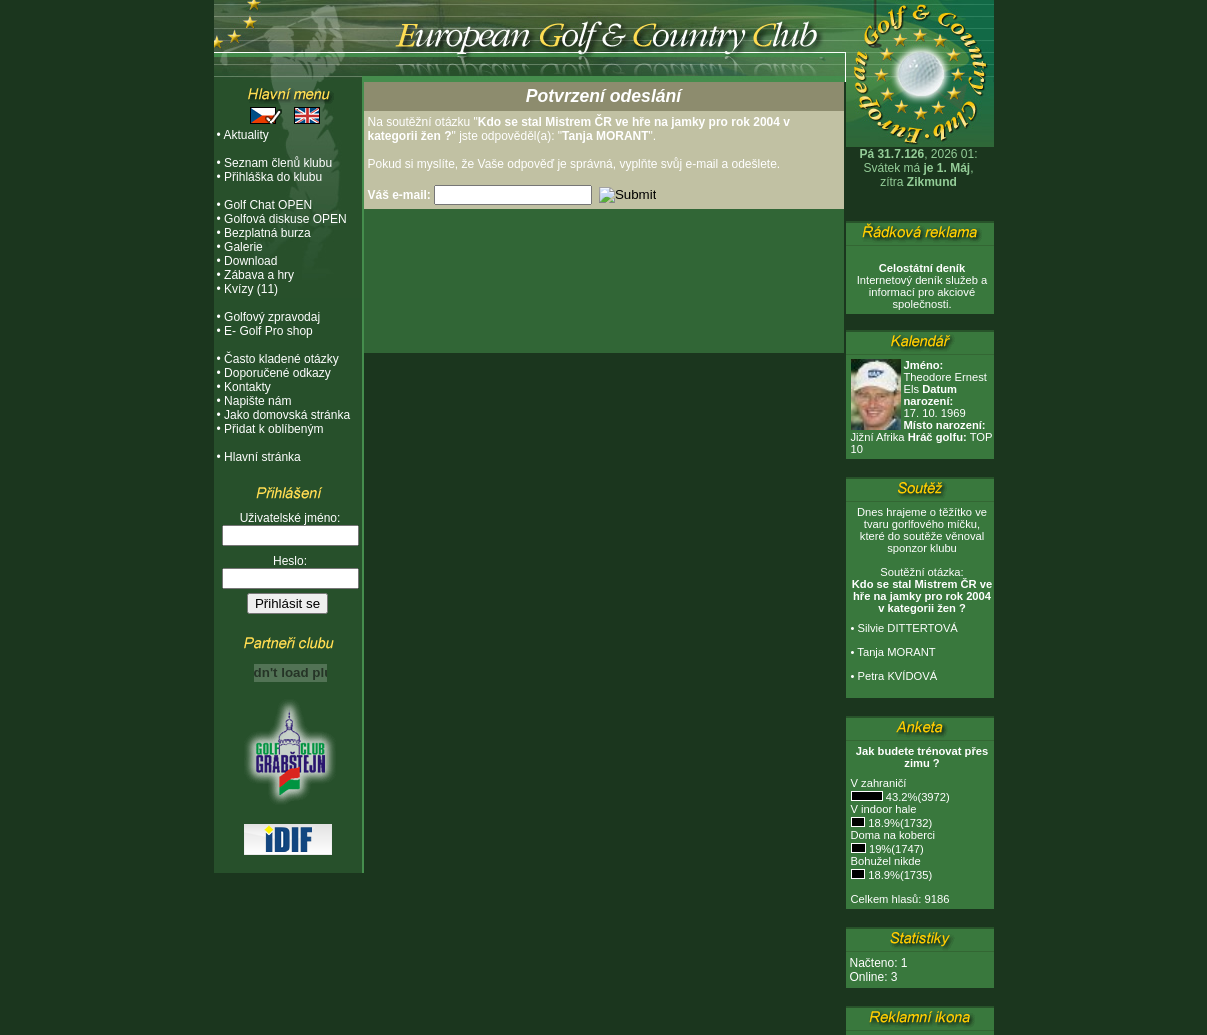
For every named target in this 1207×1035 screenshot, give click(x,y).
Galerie (243, 247)
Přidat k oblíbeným (273, 429)
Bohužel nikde (886, 861)
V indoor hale (884, 809)
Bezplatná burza (267, 233)
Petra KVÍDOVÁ (898, 676)
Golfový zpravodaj (272, 317)
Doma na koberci (893, 835)
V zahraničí (879, 783)
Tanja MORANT (896, 652)
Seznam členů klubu (278, 163)
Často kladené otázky (281, 359)
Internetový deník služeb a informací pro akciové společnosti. (922, 286)
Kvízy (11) (251, 289)
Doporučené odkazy (277, 373)
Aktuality (245, 135)
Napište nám (257, 401)
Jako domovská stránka (287, 415)
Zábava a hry (259, 275)
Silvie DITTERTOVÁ (908, 628)
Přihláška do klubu (273, 177)
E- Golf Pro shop (268, 331)
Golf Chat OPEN (268, 205)
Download (250, 261)
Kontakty (247, 387)
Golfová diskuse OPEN (285, 219)
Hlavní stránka (262, 457)
